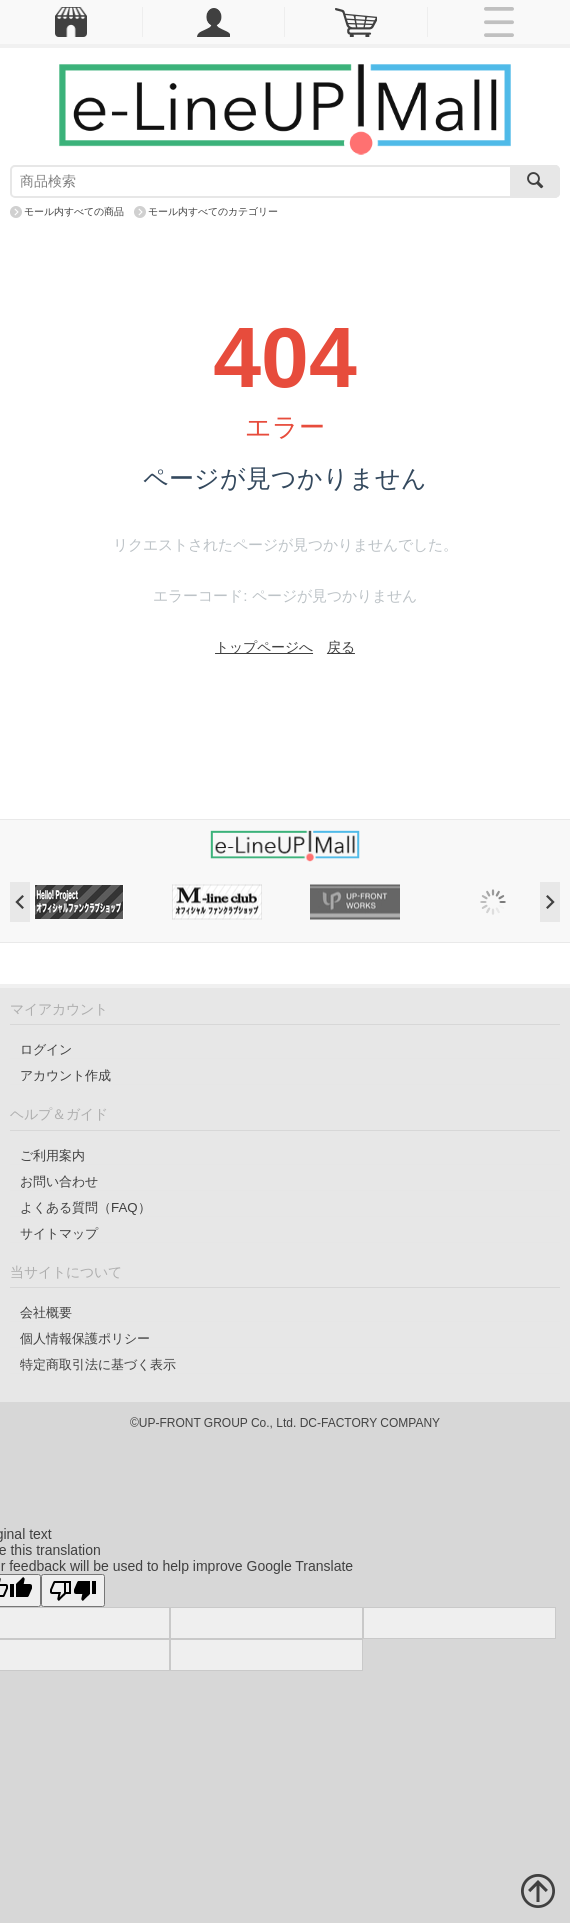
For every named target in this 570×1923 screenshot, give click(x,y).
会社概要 (46, 1312)
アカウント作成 (65, 1075)
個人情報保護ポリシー (85, 1338)
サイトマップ (59, 1233)
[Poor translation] (73, 1590)
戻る (341, 647)
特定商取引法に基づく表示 (98, 1364)
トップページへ (264, 647)
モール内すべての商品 (74, 211)
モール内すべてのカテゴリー (213, 211)
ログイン (46, 1049)
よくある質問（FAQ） (85, 1207)
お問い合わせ (59, 1181)
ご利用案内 (52, 1155)
